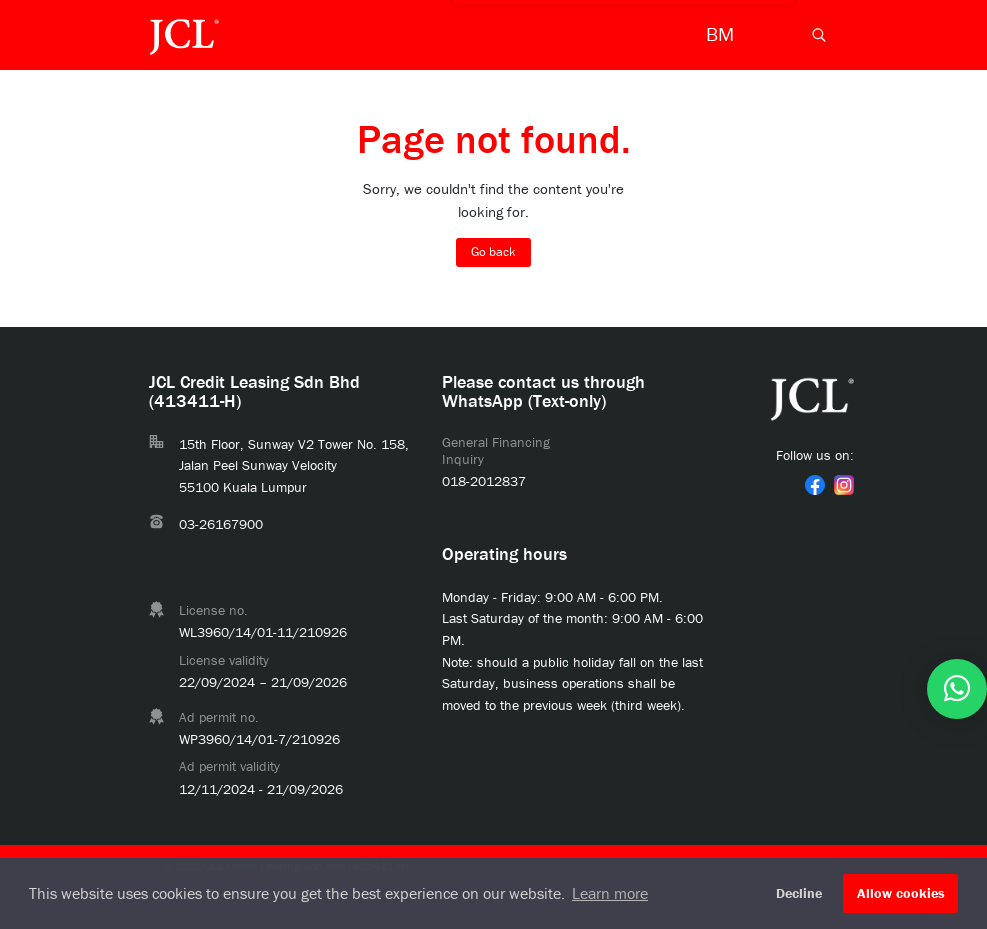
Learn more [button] (610, 893)
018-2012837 (484, 481)
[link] (815, 485)
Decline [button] (799, 893)
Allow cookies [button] (901, 893)
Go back (493, 251)
